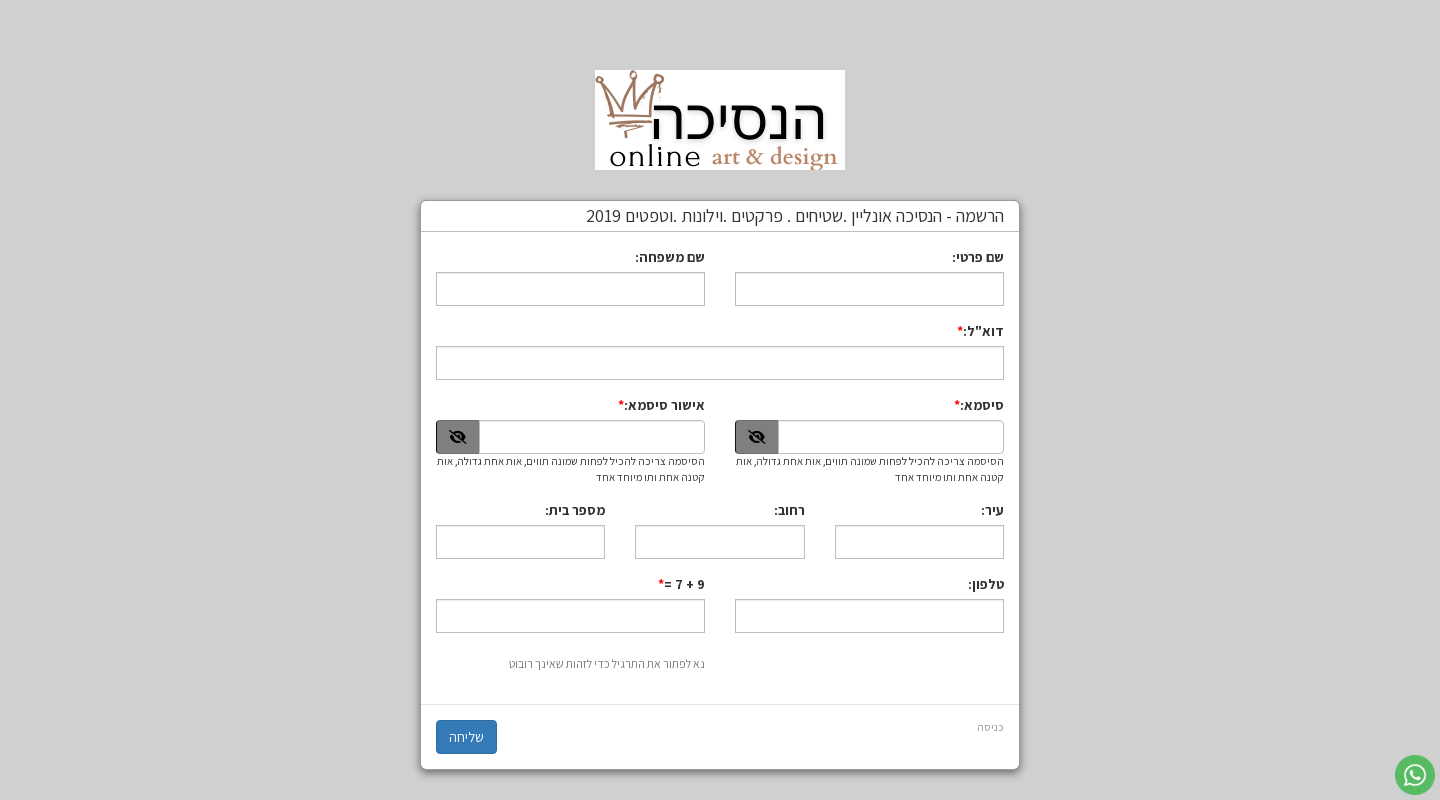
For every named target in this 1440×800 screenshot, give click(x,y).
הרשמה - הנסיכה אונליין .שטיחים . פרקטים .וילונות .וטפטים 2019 (795, 216)
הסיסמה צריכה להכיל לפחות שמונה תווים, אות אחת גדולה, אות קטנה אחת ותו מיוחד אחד (870, 469)
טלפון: (986, 584)
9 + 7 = (684, 584)
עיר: (992, 510)
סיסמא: (982, 405)
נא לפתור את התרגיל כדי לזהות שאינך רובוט (607, 663)
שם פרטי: (978, 257)
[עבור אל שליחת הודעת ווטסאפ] (1415, 775)
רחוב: (789, 510)
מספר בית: (575, 510)
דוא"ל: (983, 331)
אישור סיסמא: (664, 405)
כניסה (990, 727)
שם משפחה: (670, 257)
